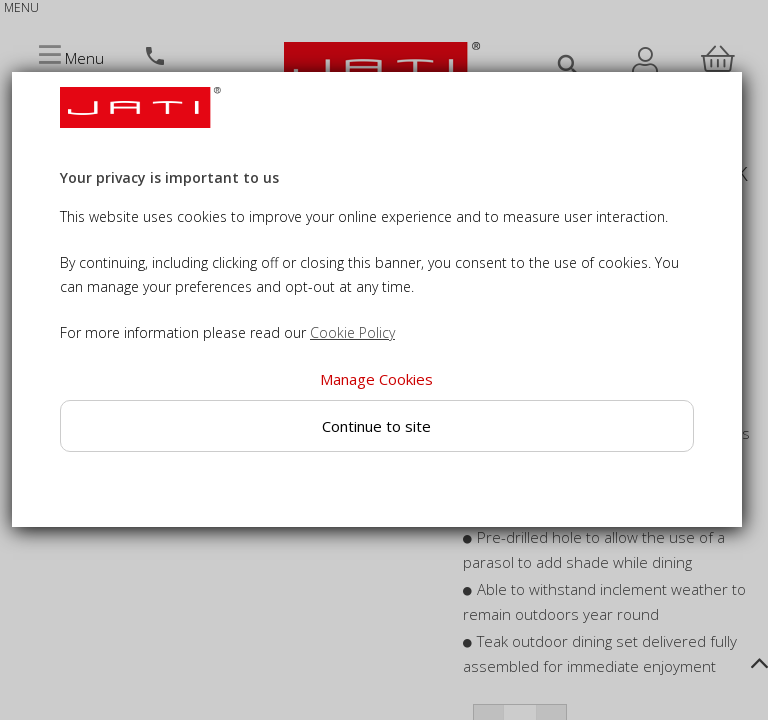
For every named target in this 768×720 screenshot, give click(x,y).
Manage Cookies (376, 379)
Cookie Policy (352, 332)
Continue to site (376, 426)
